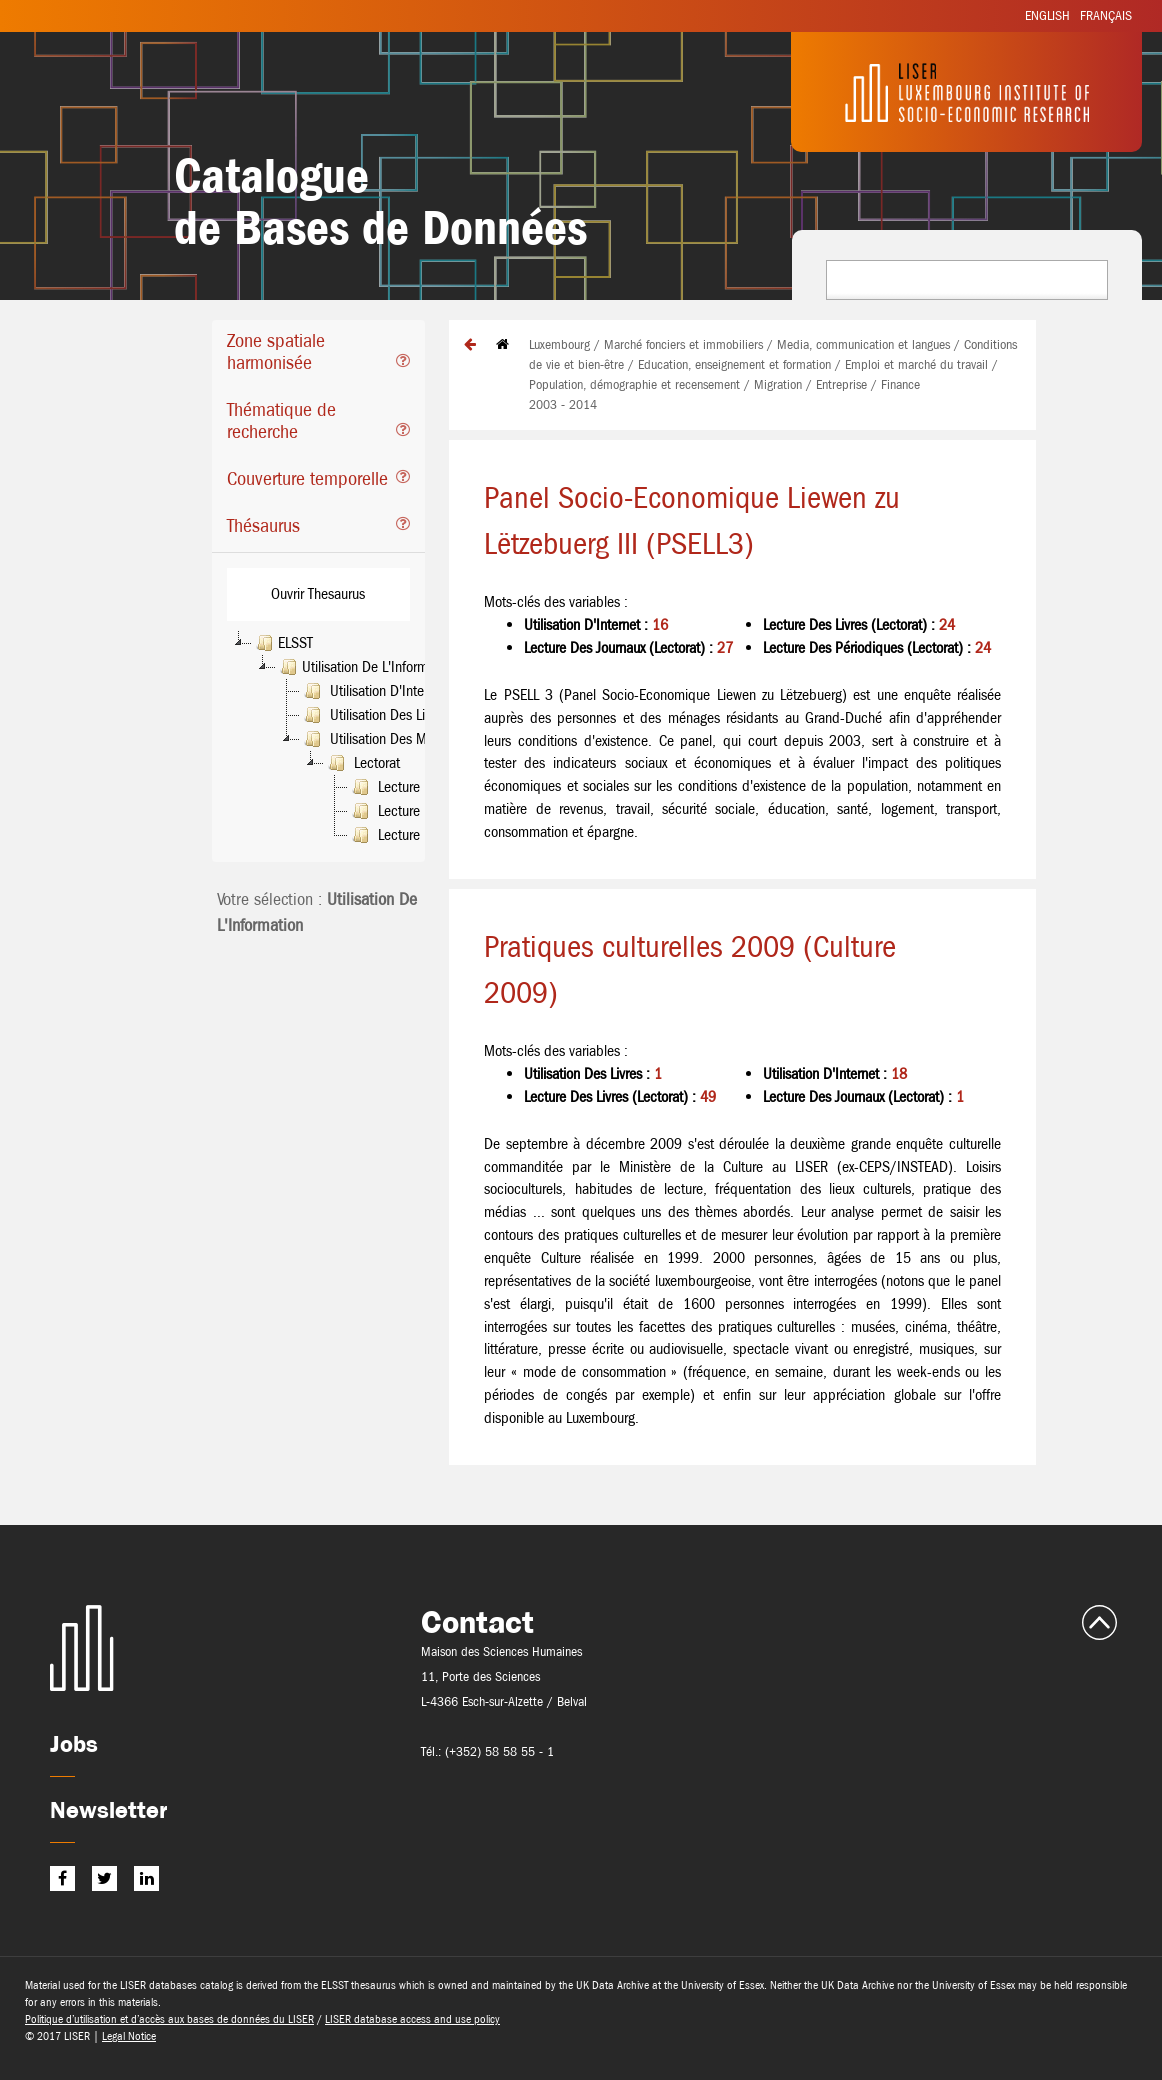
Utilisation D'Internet (373, 691)
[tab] (318, 354)
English (1047, 15)
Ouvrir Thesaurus (318, 593)
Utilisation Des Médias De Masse (409, 739)
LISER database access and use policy (412, 2019)
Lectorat (362, 763)
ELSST (282, 643)
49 (708, 1096)
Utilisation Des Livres (374, 715)
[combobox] (967, 280)
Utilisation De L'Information (366, 667)
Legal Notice (129, 2036)
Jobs (74, 1743)
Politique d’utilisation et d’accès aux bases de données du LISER (169, 2019)
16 (660, 624)
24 (947, 624)
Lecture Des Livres (415, 811)
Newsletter (108, 1809)
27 (725, 647)
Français (1106, 15)
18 (899, 1073)
